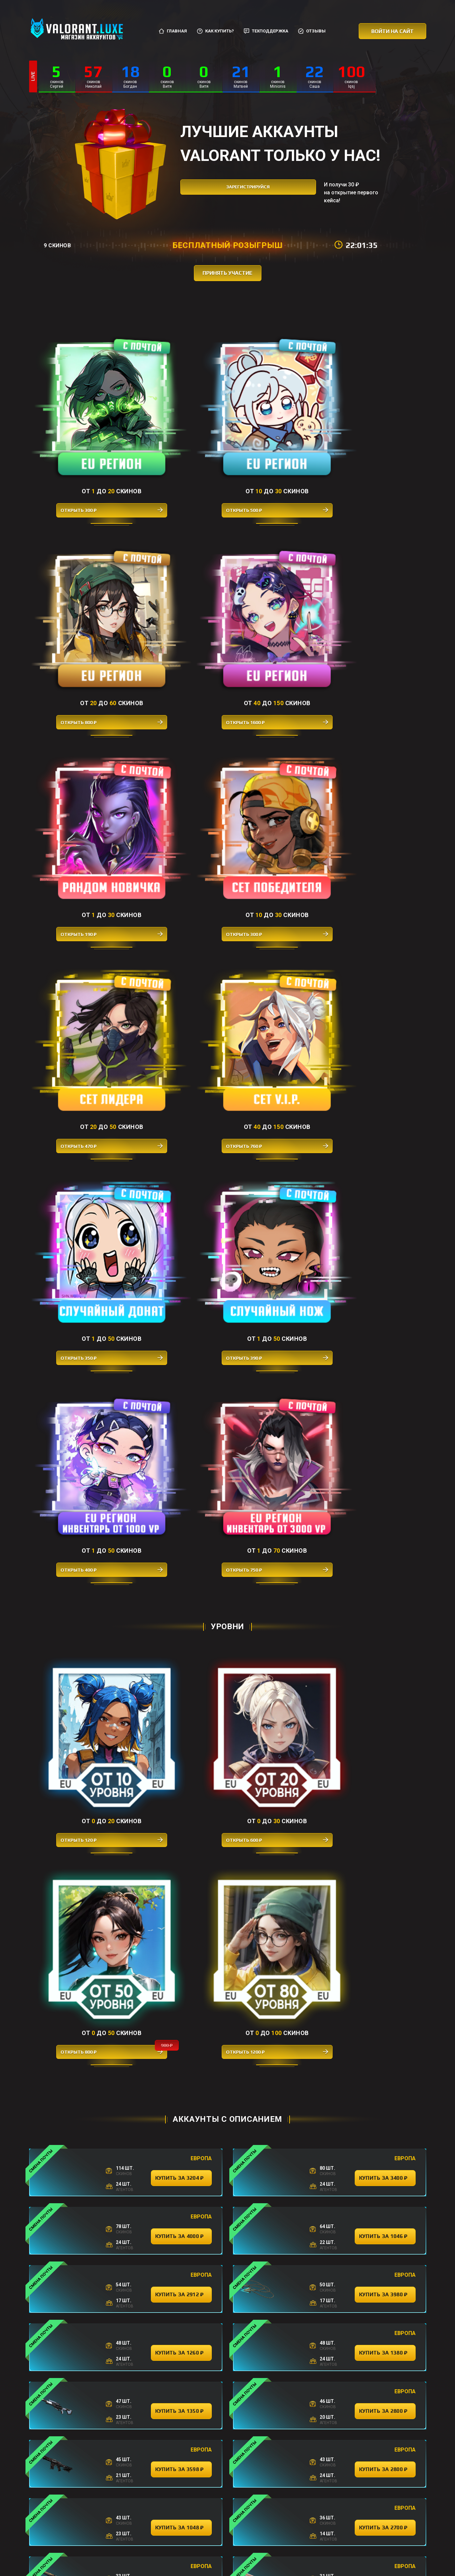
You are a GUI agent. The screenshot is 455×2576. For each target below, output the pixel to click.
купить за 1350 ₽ (181, 1294)
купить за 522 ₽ (181, 1819)
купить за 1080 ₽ (385, 1527)
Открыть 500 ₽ (178, 444)
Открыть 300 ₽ (79, 444)
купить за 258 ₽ (181, 2285)
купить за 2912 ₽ (181, 1178)
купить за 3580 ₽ (181, 1760)
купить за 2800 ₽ (385, 1294)
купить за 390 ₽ (385, 2226)
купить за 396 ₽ (283, 2459)
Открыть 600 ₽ (178, 936)
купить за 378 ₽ (181, 2226)
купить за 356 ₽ (385, 1819)
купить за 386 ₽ (181, 1702)
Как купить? (215, 31)
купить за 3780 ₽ (181, 2052)
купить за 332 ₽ (181, 2110)
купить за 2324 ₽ (181, 1527)
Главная (173, 31)
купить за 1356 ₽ (181, 1644)
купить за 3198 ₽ (385, 1644)
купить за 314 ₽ (385, 2168)
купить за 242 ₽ (385, 2052)
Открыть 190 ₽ (79, 588)
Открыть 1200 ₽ (376, 936)
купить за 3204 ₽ (181, 1061)
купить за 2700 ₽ (385, 1411)
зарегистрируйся (238, 192)
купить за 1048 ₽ (181, 1411)
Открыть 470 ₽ (277, 588)
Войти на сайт (392, 31)
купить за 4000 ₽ (181, 1119)
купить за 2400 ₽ (385, 1585)
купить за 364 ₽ (385, 2110)
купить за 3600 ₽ (385, 1993)
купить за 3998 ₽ (385, 1469)
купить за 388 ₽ (181, 1993)
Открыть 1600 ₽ (376, 444)
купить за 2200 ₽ (181, 1935)
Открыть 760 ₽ (376, 588)
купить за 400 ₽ (181, 2401)
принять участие (227, 273)
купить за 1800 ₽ (181, 1585)
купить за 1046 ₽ (385, 1119)
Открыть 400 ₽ (277, 733)
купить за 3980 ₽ (385, 1178)
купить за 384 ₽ (385, 1935)
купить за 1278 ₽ (181, 1877)
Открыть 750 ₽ (376, 733)
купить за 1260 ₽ (181, 1236)
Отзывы (312, 31)
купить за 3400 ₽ (385, 1061)
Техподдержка (266, 31)
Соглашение (255, 2541)
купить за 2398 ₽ (385, 1702)
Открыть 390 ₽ (178, 733)
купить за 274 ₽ (181, 2168)
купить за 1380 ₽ (385, 1236)
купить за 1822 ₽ (385, 1877)
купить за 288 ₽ (385, 2285)
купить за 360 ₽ (385, 2401)
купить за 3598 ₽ (181, 1352)
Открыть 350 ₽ (79, 733)
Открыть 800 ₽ (277, 444)
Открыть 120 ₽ (79, 936)
